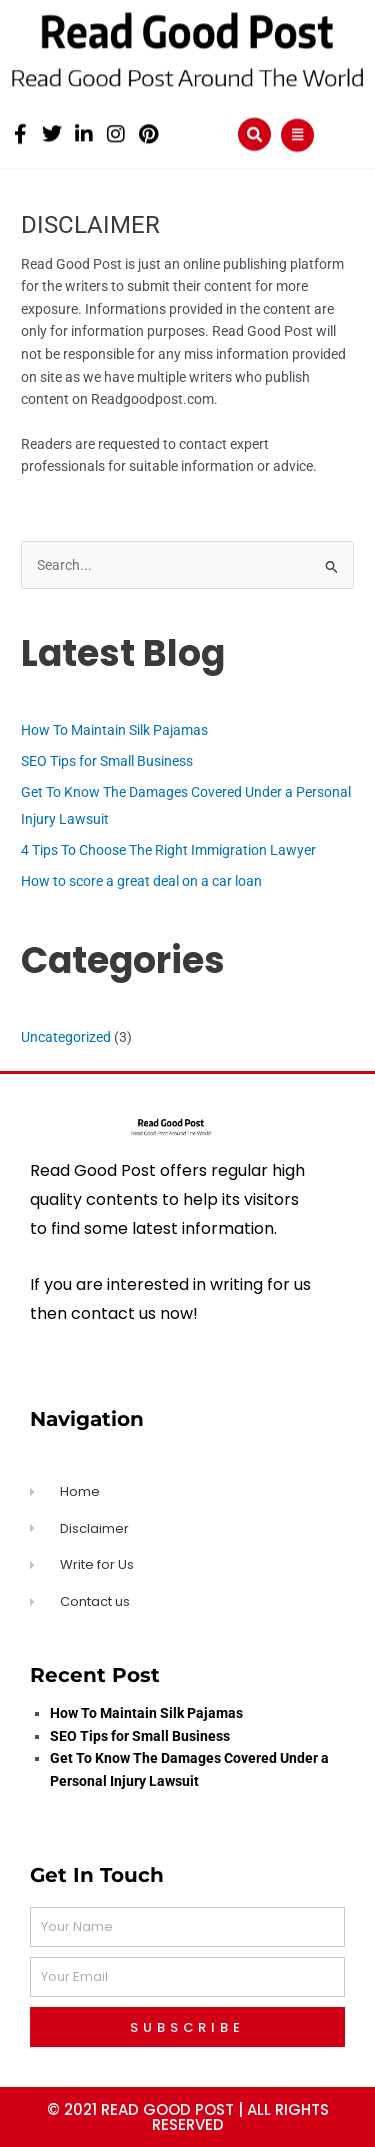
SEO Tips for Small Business (107, 761)
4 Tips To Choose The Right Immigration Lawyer (168, 850)
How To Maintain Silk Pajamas (114, 730)
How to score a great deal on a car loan (141, 881)
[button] (254, 132)
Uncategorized (66, 1037)
